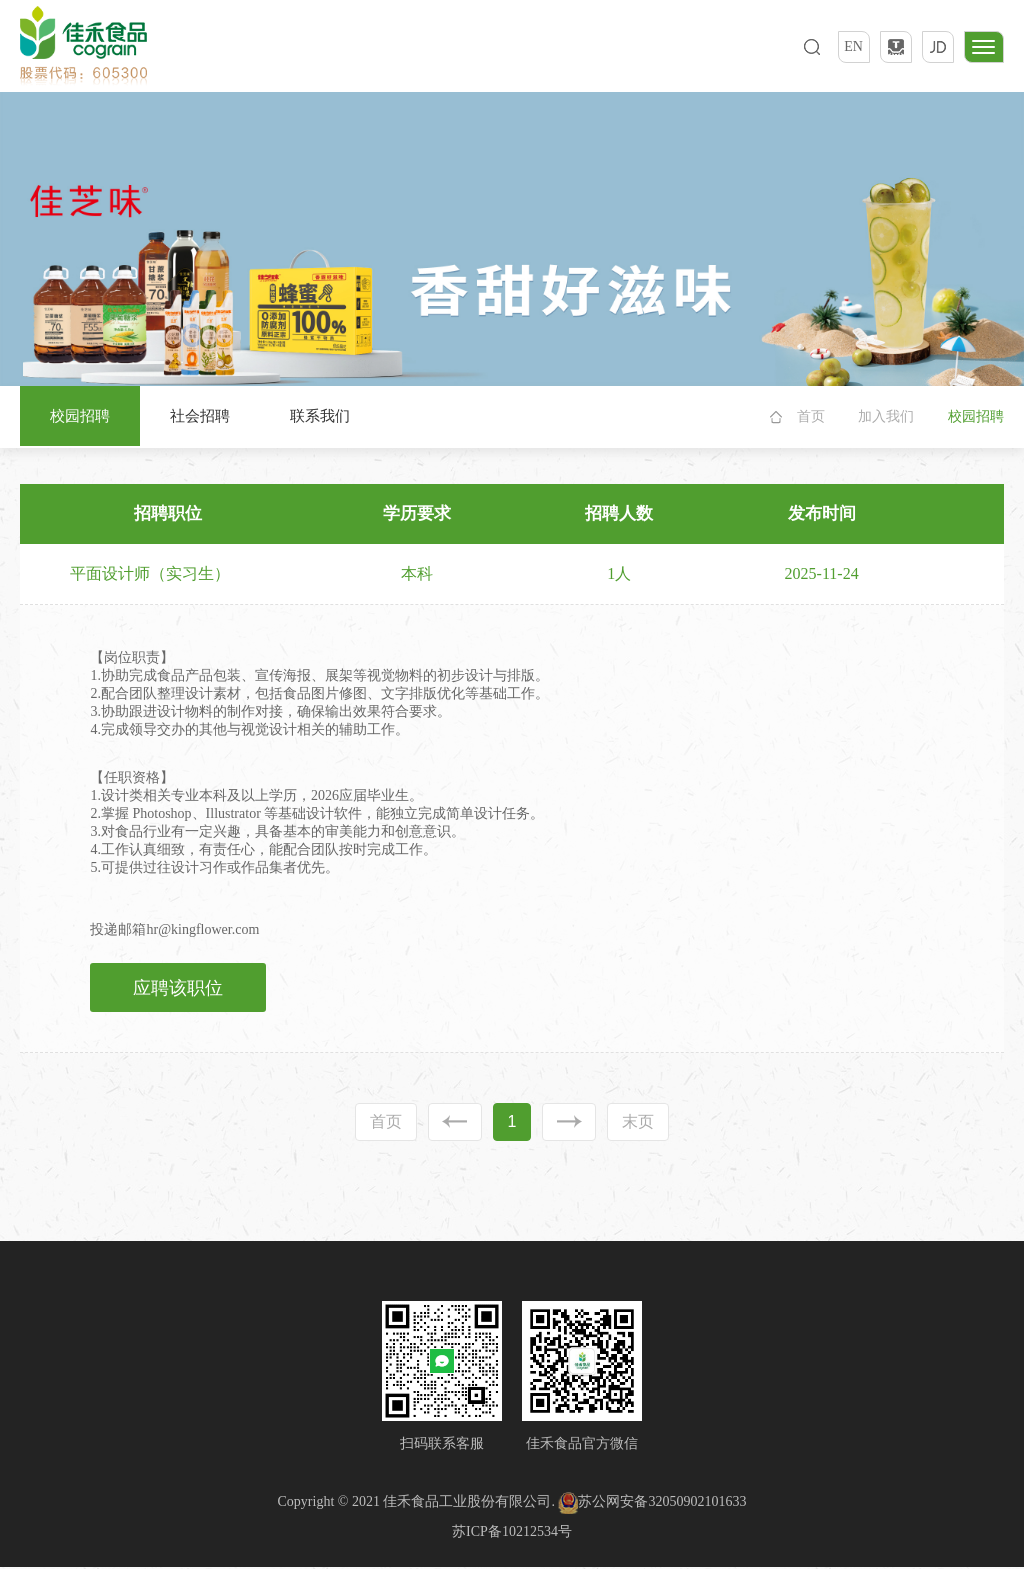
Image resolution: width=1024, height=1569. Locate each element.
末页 (638, 1122)
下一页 (569, 1123)
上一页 (455, 1123)
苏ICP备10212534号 (512, 1532)
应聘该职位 (180, 989)
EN (853, 46)
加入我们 (886, 416)
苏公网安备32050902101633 (652, 1502)
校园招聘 (80, 416)
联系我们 (320, 416)
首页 (811, 416)
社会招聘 (200, 416)
